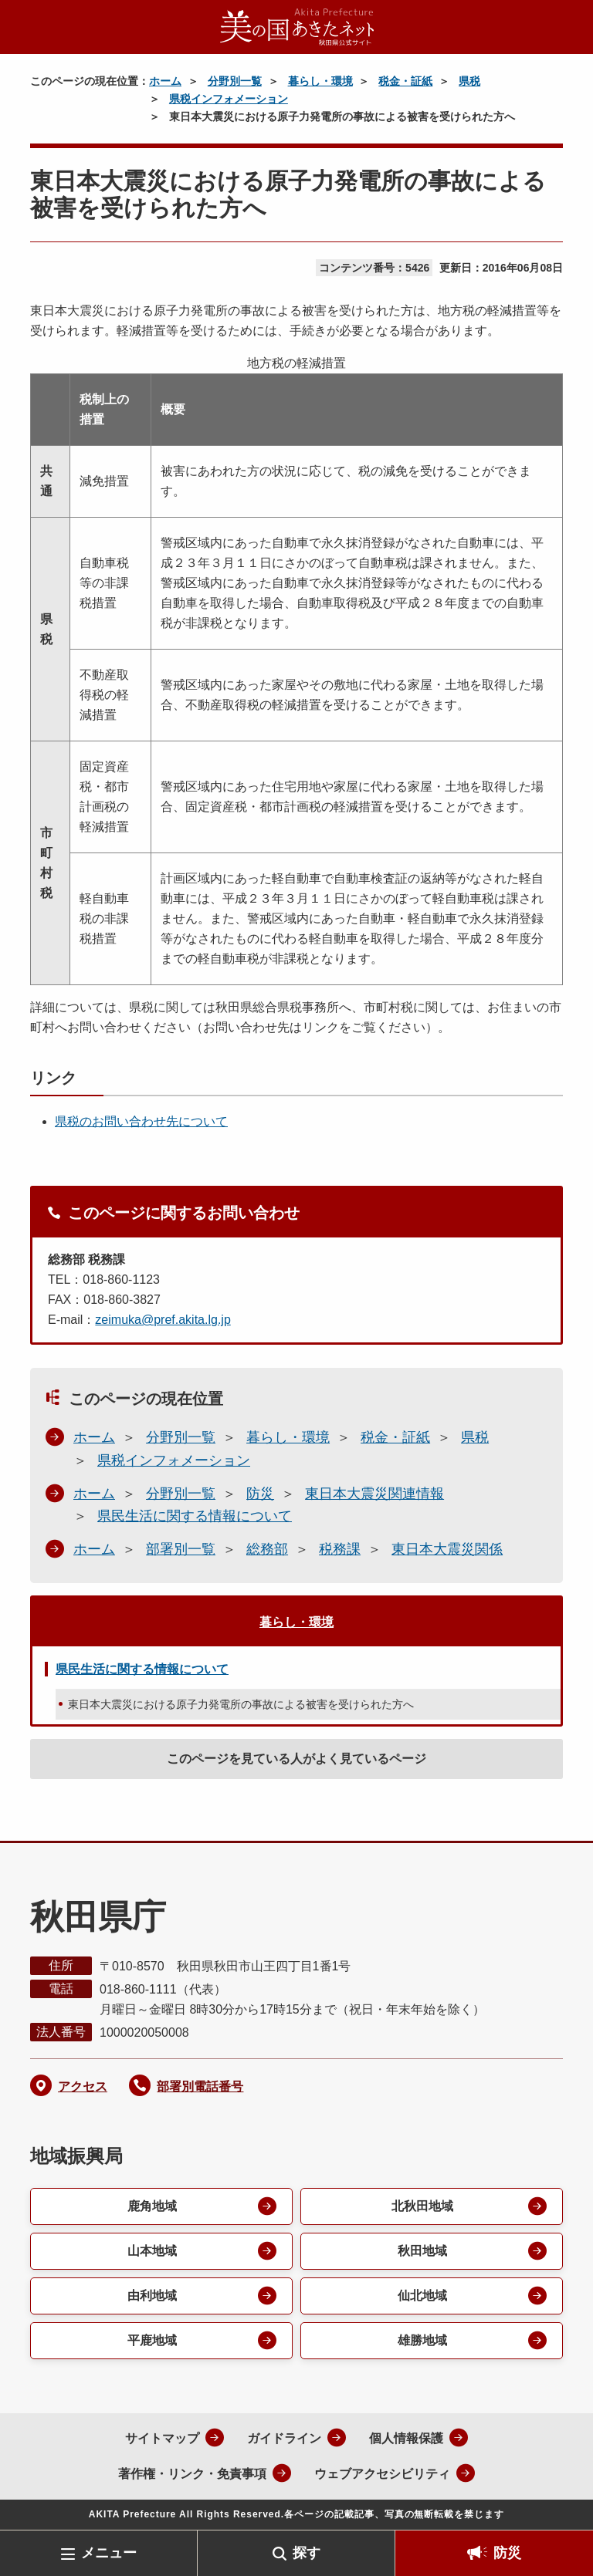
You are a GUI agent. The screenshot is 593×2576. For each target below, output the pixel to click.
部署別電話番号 (200, 2086)
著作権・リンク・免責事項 (192, 2473)
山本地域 (152, 2250)
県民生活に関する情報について (194, 1516)
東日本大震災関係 (447, 1549)
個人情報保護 (406, 2438)
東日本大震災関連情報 (374, 1493)
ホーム (165, 81)
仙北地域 (422, 2295)
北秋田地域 (422, 2206)
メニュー (109, 2553)
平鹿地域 (152, 2340)
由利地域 (152, 2295)
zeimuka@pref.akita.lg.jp (162, 1319)
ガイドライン (284, 2438)
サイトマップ (162, 2438)
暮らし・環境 (320, 81)
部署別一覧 (180, 1549)
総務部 (267, 1549)
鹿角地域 (152, 2206)
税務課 (340, 1549)
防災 (507, 2553)
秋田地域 (422, 2250)
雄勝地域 (422, 2340)
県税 (469, 81)
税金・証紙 (405, 81)
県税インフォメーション (228, 99)
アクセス (82, 2086)
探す (306, 2553)
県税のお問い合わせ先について (141, 1121)
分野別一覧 (235, 81)
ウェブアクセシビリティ (382, 2473)
